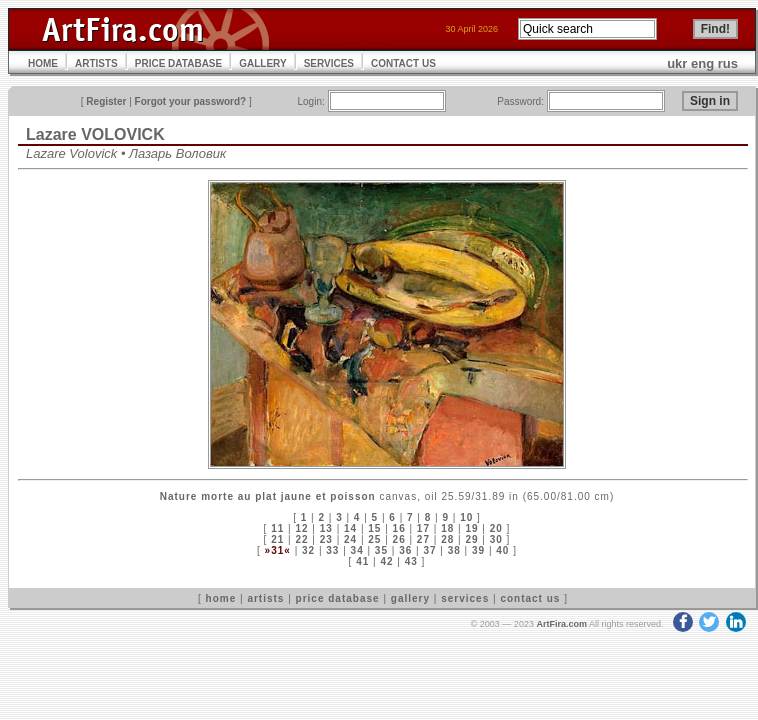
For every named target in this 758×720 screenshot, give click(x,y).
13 (326, 528)
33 (332, 550)
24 (350, 539)
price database (338, 598)
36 (405, 550)
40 (502, 550)
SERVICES (329, 63)
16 (399, 528)
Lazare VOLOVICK (95, 134)
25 (374, 539)
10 (466, 517)
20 (496, 528)
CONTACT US (403, 63)
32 (308, 550)
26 (399, 539)
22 (301, 539)
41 (362, 561)
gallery (410, 598)
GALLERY (262, 63)
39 (478, 550)
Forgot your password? (191, 101)
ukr (677, 63)
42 (386, 561)
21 (277, 539)
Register (106, 101)
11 (277, 528)
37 (429, 550)
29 (471, 539)
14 (350, 528)
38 (454, 550)
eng (702, 63)
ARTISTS (96, 63)
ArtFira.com (561, 624)
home (221, 598)
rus (728, 63)
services (465, 598)
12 (301, 528)
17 (423, 528)
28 (447, 539)
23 (326, 539)
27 (423, 539)
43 (411, 561)
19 (471, 528)
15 (374, 528)
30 (496, 539)
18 (447, 528)
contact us (530, 598)
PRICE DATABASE (178, 63)
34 (357, 550)
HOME (43, 63)
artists (265, 598)
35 (381, 550)
